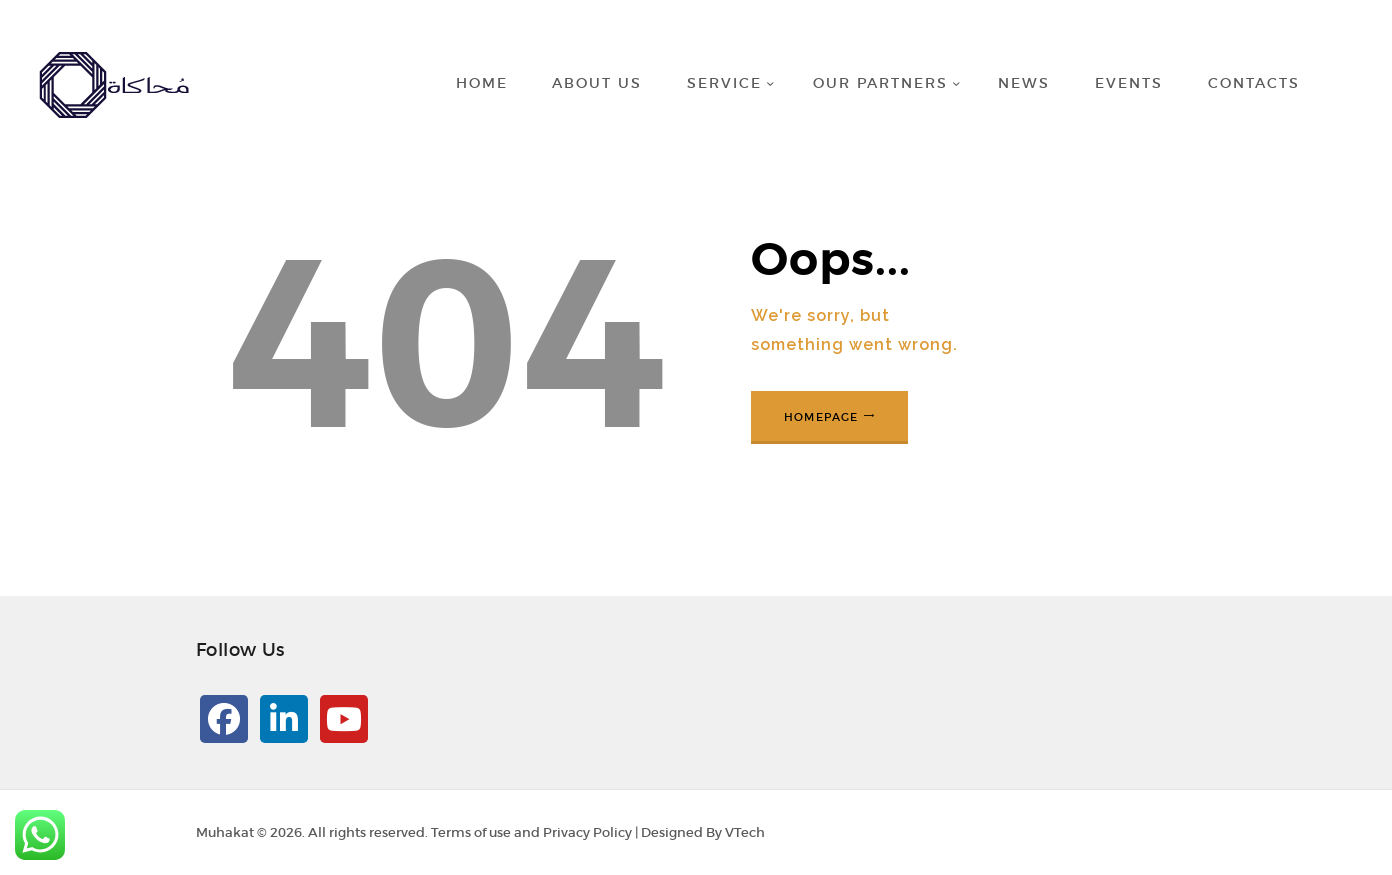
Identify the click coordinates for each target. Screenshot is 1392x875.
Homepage (821, 417)
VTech (745, 832)
